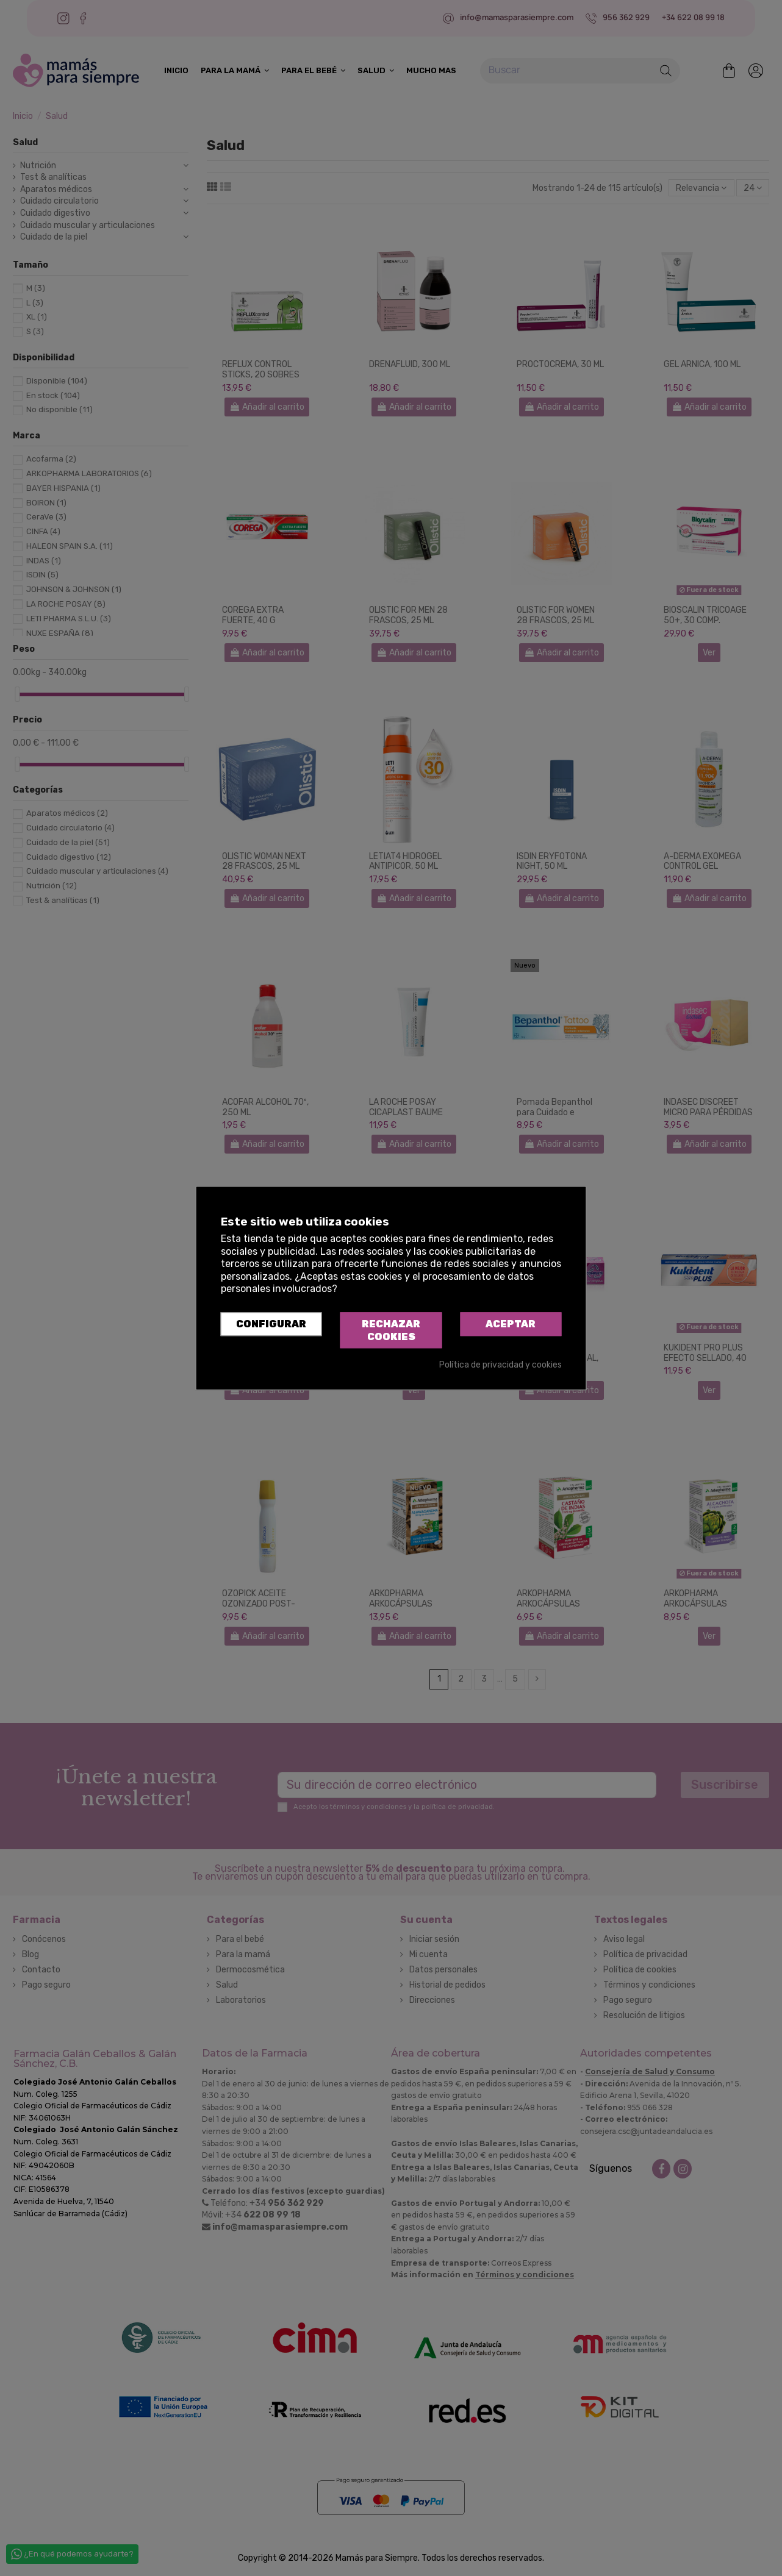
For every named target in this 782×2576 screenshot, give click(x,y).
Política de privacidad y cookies (500, 1365)
